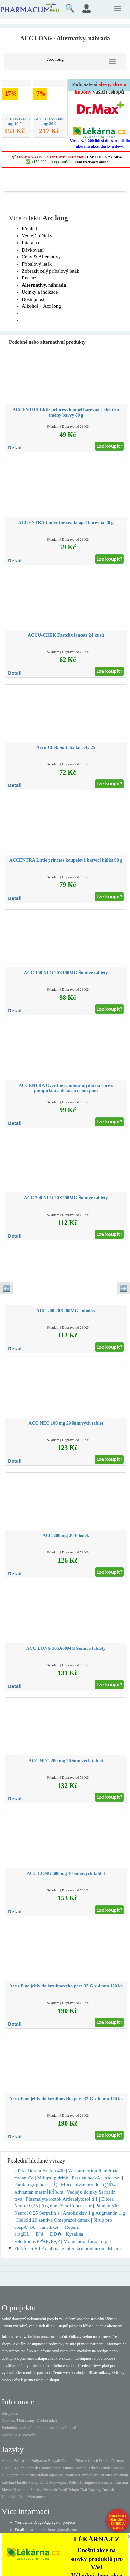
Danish (104, 2460)
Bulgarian (39, 2460)
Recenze (30, 277)
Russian (121, 2482)
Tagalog (94, 2489)
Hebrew (93, 2468)
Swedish (50, 2489)
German (117, 2460)
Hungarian (10, 2475)
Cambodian (88, 2475)
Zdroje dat (10, 2413)
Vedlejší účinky (37, 235)
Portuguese (88, 2482)
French (81, 2468)
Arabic (7, 2460)
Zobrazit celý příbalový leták (50, 271)
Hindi (105, 2468)
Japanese (56, 2475)
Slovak (7, 2489)
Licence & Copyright (18, 2435)
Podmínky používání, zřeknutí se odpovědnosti (39, 2427)
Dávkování (33, 250)
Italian (43, 2475)
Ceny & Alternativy (41, 256)
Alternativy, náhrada (44, 285)
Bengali (54, 2460)
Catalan (67, 2460)
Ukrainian (9, 2496)
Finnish (69, 2468)
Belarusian (22, 2460)
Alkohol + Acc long (41, 306)
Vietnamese (36, 2496)
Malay (33, 2482)
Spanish (31, 2468)
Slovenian (21, 2489)
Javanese (71, 2475)
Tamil (62, 2489)
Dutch (44, 2482)
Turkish (108, 2489)
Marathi (21, 2482)
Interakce (31, 242)
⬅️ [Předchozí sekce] (6, 1287)
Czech (93, 2460)
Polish (74, 2482)
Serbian (36, 2489)
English (18, 2468)
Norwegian (59, 2482)
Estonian (46, 2468)
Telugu (73, 2489)
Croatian (118, 2468)
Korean (104, 2475)
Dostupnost (33, 299)
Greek (6, 2468)
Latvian (8, 2482)
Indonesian (28, 2475)
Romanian (106, 2482)
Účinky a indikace (40, 292)
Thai (83, 2489)
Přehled (29, 228)
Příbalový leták (37, 264)
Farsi (58, 2468)
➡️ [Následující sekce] (123, 1287)
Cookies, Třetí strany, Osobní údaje (30, 2420)
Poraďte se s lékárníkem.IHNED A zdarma (118, 2521)
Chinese (80, 2460)
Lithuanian (119, 2475)
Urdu (22, 2496)
